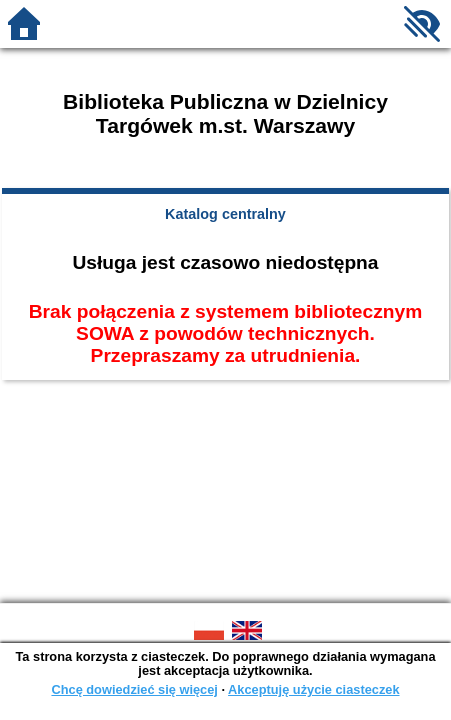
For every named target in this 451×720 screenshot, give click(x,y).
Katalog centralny (225, 214)
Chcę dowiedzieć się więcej (134, 689)
